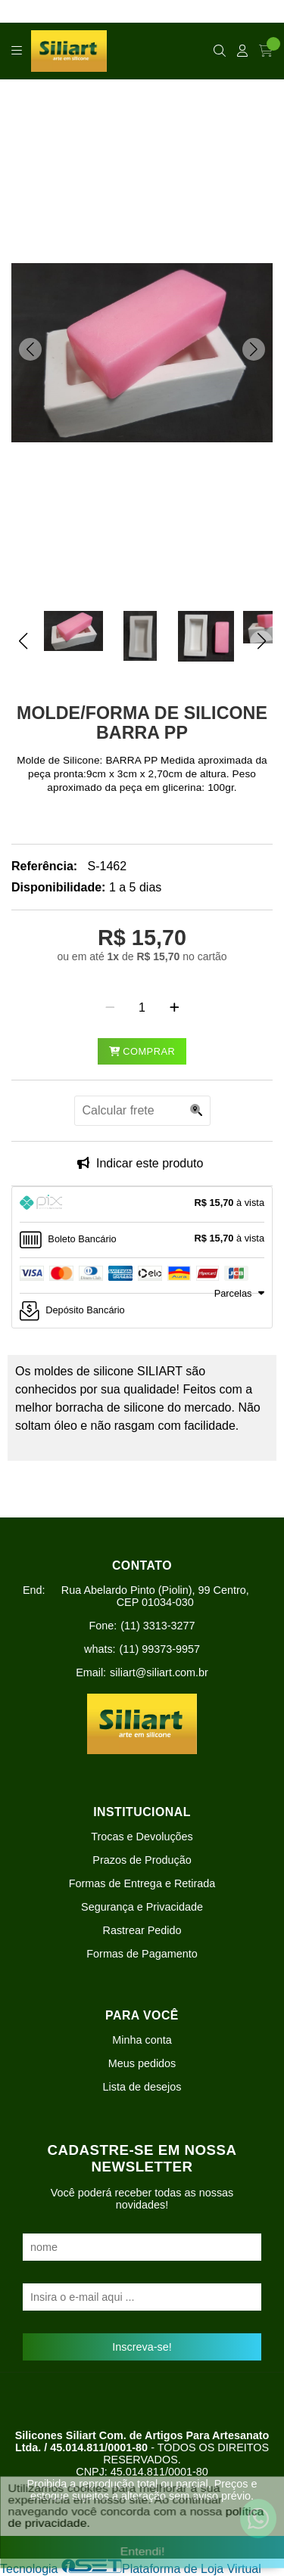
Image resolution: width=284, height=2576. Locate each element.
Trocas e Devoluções (142, 1836)
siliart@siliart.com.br (159, 1672)
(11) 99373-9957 (160, 1649)
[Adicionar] (174, 1008)
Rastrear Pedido (142, 1930)
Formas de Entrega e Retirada (142, 1883)
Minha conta (141, 2040)
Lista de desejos (141, 2087)
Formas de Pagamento (141, 1954)
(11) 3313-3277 (157, 1626)
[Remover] (110, 1008)
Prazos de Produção (141, 1860)
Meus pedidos (142, 2063)
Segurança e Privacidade (142, 1907)
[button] (30, 349)
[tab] (142, 1204)
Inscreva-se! (141, 2347)
